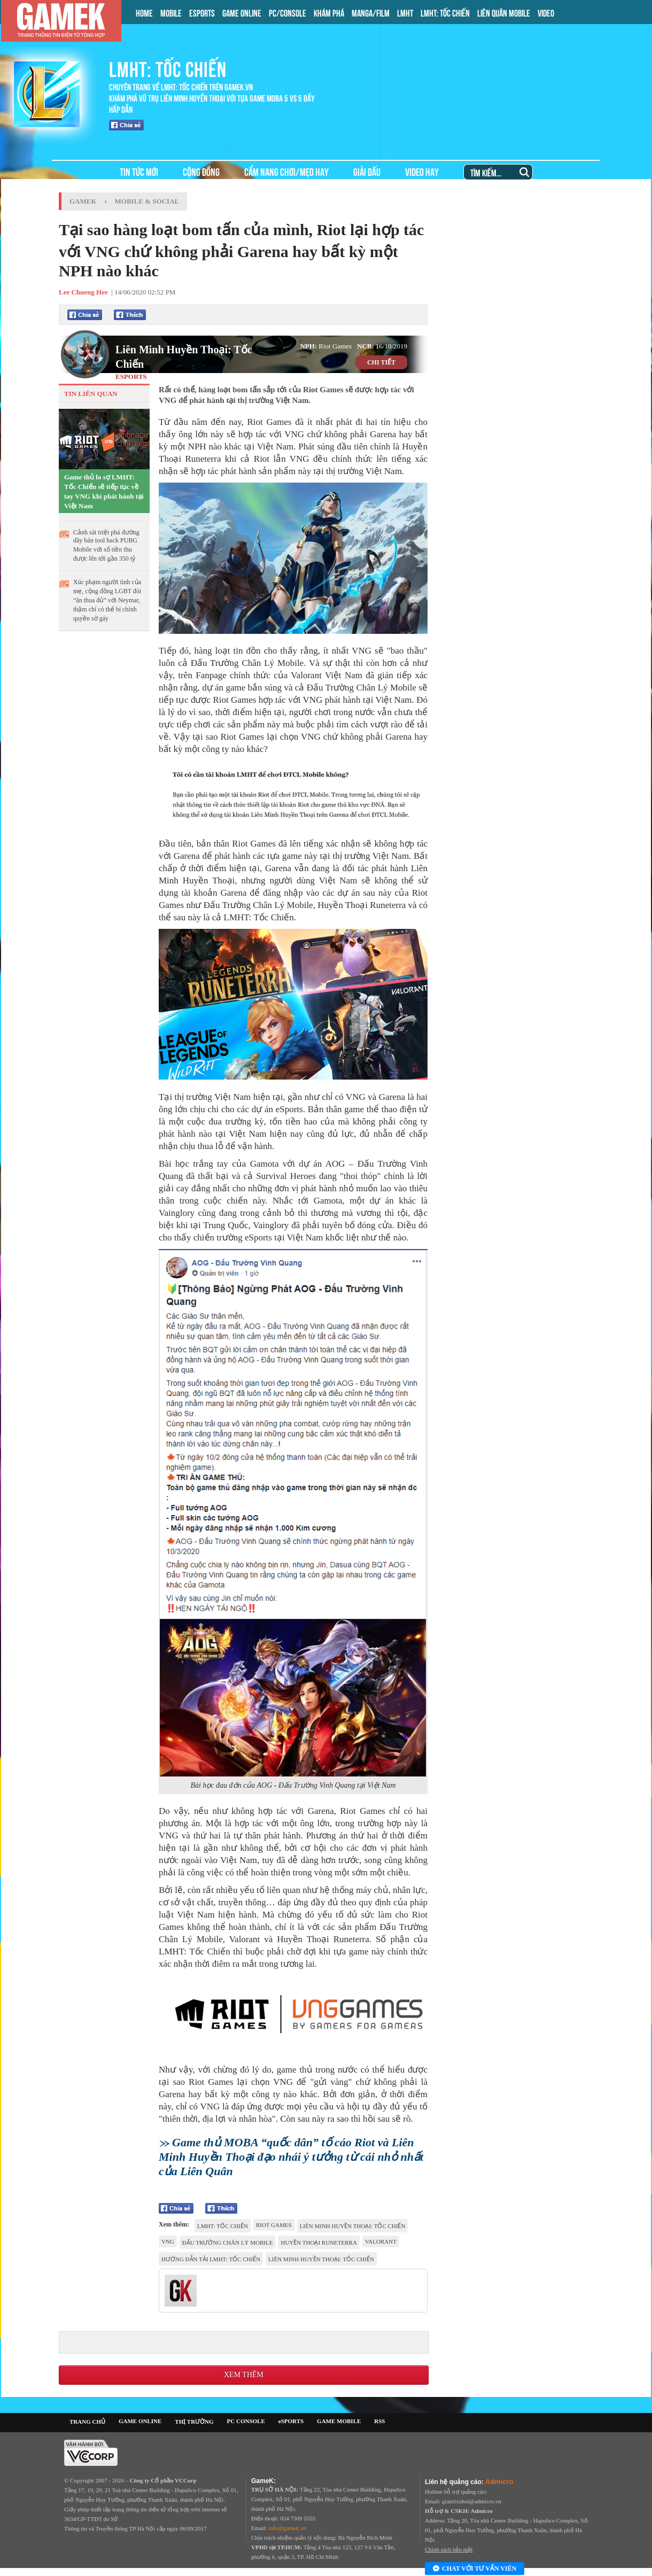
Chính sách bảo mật (448, 2549)
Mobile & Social (147, 201)
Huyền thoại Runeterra (318, 2242)
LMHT (405, 12)
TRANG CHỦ (87, 2421)
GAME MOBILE (339, 2421)
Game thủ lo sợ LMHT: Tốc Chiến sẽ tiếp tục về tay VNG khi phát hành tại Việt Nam (104, 491)
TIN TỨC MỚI (139, 171)
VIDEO (546, 12)
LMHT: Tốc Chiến (222, 2226)
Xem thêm (243, 2375)
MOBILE (171, 12)
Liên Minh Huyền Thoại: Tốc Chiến (183, 357)
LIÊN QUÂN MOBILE (503, 12)
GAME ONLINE (241, 12)
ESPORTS (202, 12)
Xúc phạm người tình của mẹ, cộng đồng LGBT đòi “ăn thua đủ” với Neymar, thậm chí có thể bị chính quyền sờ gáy (107, 600)
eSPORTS (291, 2421)
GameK (83, 201)
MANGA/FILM (371, 12)
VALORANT (381, 2241)
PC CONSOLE (246, 2421)
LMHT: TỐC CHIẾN (445, 12)
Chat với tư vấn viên (474, 2569)
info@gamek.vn (287, 2528)
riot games (274, 2225)
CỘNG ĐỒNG (201, 171)
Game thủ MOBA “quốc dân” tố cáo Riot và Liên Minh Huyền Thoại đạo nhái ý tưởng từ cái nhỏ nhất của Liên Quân (291, 2157)
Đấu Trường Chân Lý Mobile (227, 2242)
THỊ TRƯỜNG (194, 2421)
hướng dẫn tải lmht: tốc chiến (210, 2259)
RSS (379, 2421)
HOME (144, 12)
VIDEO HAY (422, 171)
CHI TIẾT (381, 362)
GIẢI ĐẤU (367, 171)
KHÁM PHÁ (329, 12)
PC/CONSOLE (287, 12)
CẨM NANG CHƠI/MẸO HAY (286, 171)
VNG (167, 2241)
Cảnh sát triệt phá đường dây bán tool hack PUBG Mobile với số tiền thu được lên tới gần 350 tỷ (106, 545)
